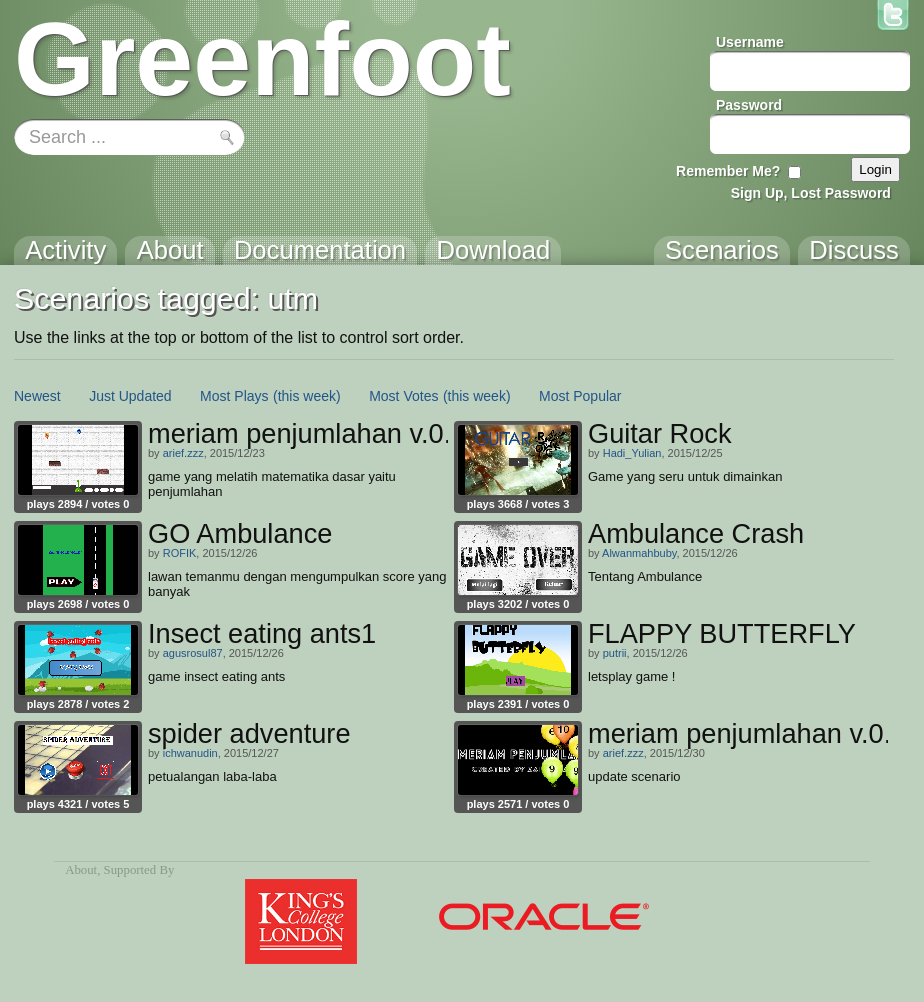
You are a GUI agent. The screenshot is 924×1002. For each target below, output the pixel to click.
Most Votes (403, 396)
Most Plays (234, 396)
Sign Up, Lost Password (811, 193)
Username (750, 42)
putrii (615, 653)
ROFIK (180, 553)
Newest (37, 396)
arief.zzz (183, 453)
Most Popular (580, 396)
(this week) (307, 396)
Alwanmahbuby (639, 553)
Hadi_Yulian (632, 453)
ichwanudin (190, 753)
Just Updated (130, 396)
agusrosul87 (193, 653)
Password (749, 105)
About (81, 870)
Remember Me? (728, 171)
